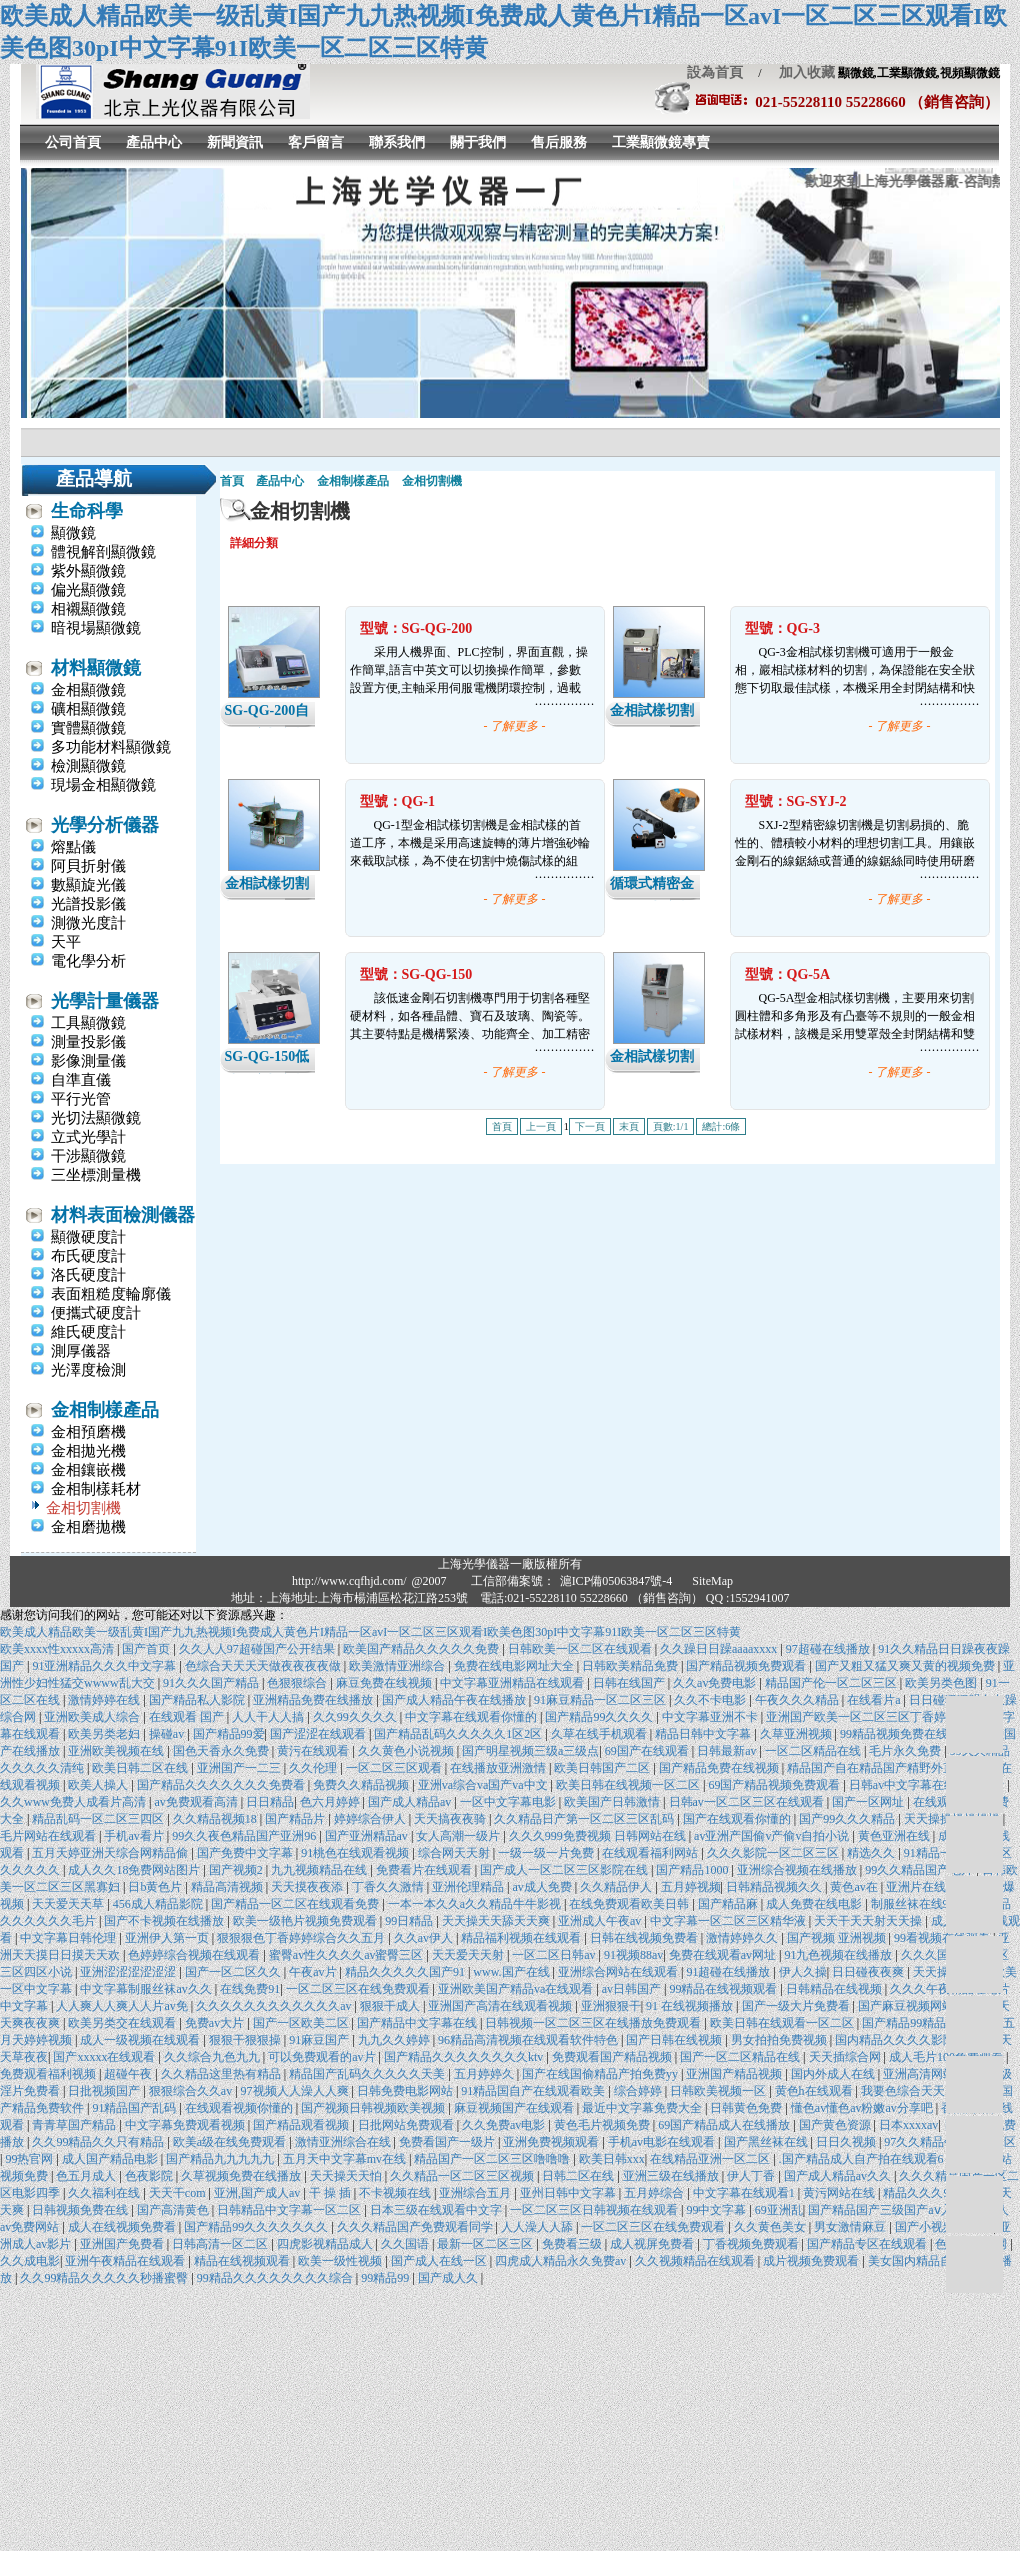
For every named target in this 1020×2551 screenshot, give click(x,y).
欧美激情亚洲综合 (398, 1666)
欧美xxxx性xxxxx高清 (58, 1649)
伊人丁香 (752, 2176)
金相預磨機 (88, 1432)
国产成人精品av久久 (839, 2176)
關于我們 (478, 142)
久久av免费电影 (716, 1683)
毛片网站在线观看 (49, 1836)
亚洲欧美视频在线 (117, 1751)
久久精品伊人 (617, 1887)
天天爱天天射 (469, 1955)
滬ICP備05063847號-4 (616, 1581)
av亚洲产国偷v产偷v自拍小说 (773, 1836)
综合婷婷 (639, 2091)
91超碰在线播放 (729, 1972)
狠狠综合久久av (192, 2091)
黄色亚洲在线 (895, 1836)
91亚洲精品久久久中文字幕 (105, 1666)
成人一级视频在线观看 (141, 2040)
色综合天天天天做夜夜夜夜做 (264, 1666)
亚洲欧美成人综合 (93, 1717)
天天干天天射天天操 (869, 1921)
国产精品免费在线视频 (720, 1768)
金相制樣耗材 (96, 1489)
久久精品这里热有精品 (222, 2074)
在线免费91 (250, 1989)
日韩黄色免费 (747, 2108)
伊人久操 (803, 1972)
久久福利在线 (105, 2193)
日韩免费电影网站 (406, 2091)
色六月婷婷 (331, 1802)
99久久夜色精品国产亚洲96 (245, 1836)
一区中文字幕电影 (509, 1802)
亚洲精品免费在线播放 (314, 1700)
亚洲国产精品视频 (735, 2074)
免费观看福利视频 (49, 2074)
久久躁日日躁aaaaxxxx (720, 1649)
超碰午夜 (129, 2074)
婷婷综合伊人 (371, 1819)
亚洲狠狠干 (611, 2006)
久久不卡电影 (711, 1700)
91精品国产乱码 (135, 2108)
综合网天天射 (455, 1853)
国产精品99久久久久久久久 (257, 2227)
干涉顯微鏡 (88, 1156)
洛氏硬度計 (88, 1275)
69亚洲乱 (779, 2210)
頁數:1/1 (671, 1126)
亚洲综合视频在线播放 (798, 1870)
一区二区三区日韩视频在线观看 (595, 2210)
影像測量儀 (88, 1061)
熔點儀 (73, 847)
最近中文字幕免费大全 (643, 2108)
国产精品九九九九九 (221, 2159)
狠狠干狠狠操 (246, 2040)
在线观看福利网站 (651, 1853)
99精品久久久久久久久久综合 (276, 2278)
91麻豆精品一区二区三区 (601, 1700)
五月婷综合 (655, 2193)
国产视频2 (237, 1870)
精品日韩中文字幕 (704, 1734)
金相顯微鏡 (88, 690)
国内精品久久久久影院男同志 (914, 2040)
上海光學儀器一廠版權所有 (510, 1564)
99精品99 (386, 2278)
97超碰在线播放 (829, 1649)
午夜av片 (314, 1972)
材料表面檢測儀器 (123, 1215)
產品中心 (154, 142)
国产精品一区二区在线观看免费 (296, 1904)
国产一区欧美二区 (302, 2023)
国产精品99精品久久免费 (929, 2023)
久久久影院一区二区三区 (774, 1853)
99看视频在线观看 (943, 1938)
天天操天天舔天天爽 (497, 1921)
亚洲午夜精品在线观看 (126, 2261)
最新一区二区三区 (486, 2244)
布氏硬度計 (88, 1256)
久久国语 (406, 2244)
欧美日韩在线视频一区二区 (629, 1785)
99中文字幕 (717, 2210)
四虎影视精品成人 (326, 2244)
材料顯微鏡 (96, 668)
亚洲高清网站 (920, 2074)
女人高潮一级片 (459, 1836)
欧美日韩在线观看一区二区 (783, 2023)
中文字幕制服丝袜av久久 (147, 1989)
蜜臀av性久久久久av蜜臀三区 (348, 1955)
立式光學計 (88, 1137)
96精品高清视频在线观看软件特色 (529, 2040)
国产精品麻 (729, 1904)
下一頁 (590, 1126)
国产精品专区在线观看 (868, 2244)
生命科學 (87, 511)
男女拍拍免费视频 (780, 2040)
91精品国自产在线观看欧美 (534, 2091)
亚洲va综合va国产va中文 (484, 1785)
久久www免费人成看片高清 (74, 1802)
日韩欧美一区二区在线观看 (581, 1649)
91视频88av (633, 1955)
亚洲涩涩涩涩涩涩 (129, 1972)
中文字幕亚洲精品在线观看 (513, 1683)
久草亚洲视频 (797, 1734)
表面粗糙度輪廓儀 (111, 1294)
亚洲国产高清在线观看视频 (501, 2006)
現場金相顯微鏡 (103, 785)
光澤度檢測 (88, 1370)
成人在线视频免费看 (123, 2227)
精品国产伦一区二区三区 (832, 1683)
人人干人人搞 (269, 1717)
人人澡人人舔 (538, 2227)
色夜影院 (150, 2176)
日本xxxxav (908, 2125)
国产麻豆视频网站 (907, 2006)
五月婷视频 (691, 1887)
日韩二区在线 (579, 2176)
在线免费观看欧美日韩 (630, 1904)
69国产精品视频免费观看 (775, 1785)
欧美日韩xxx (612, 2159)
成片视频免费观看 (812, 2261)
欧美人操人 (99, 1785)
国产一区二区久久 (234, 1972)
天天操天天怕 (347, 2176)
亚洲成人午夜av (601, 1921)
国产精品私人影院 (198, 1700)
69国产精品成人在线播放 (725, 2125)
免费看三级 (573, 2244)
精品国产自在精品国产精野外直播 (878, 1768)
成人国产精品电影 (111, 2159)
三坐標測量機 (96, 1175)
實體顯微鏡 (88, 728)
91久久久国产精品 (212, 1683)
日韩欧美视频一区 (719, 2091)
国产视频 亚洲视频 (838, 1938)
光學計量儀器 (105, 1001)
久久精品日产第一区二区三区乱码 (585, 1819)
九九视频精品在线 (320, 1870)
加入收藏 (800, 72)
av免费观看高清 (197, 1802)
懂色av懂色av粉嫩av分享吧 (863, 2108)
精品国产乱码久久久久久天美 (368, 2074)
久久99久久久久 (356, 1717)
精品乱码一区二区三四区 (99, 1819)
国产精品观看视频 (302, 2125)
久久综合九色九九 (213, 2057)
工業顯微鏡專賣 (661, 142)
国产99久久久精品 (848, 1819)
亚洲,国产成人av (258, 2193)
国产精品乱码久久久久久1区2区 (459, 1734)
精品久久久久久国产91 (406, 1972)
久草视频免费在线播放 (242, 2176)
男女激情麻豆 (851, 2227)
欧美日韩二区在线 (141, 1768)
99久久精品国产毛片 (920, 1870)
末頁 (629, 1126)
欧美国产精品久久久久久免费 (422, 1649)
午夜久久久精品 (798, 1700)
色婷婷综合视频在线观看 (195, 1955)
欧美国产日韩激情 (613, 1802)
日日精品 (270, 1802)
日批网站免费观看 (407, 2125)
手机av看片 (135, 1836)
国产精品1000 (693, 1870)
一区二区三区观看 (395, 1768)
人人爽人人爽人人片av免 (123, 2006)
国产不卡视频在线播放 (165, 1921)
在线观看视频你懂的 (240, 2108)
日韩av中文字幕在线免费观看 (928, 1785)
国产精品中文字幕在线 (418, 2023)
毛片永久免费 (906, 1751)
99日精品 (410, 1921)
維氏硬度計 (88, 1332)
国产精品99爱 (229, 1734)
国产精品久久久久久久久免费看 (222, 1785)
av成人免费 (543, 1887)
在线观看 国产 (188, 1717)
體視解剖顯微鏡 (103, 552)
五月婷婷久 (485, 2074)
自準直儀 (81, 1080)
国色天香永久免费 (222, 1751)
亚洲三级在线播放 (672, 2176)
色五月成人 (87, 2176)
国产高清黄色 (174, 2210)
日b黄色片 (156, 1887)
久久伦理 (314, 1768)
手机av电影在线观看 (663, 2142)
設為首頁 (715, 72)
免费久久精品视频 (362, 1785)
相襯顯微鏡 (88, 609)
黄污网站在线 (840, 2193)
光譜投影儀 (88, 904)
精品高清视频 (228, 1887)
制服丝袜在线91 (914, 1904)
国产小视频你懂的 (944, 2227)
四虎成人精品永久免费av (562, 2261)
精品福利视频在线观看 (522, 1938)
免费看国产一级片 (448, 2142)
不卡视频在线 (396, 2193)
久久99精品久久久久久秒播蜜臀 (105, 2278)
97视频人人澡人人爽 (296, 2091)
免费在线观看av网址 (724, 1955)
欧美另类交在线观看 (123, 2023)
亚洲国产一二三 (240, 1768)
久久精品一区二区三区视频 (463, 2176)
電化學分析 (88, 961)
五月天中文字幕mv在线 (346, 2159)
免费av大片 (216, 2023)
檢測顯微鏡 (88, 766)
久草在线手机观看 (600, 1734)
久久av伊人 (425, 1938)
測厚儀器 (81, 1351)
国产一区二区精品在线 (741, 2057)
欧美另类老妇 (105, 1734)
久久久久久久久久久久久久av (275, 2006)
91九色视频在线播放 (839, 1955)
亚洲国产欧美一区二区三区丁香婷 (857, 1717)
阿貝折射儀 (88, 866)
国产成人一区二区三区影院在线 (565, 1870)
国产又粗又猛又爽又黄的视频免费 (906, 1666)
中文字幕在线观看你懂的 (472, 1717)
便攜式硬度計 (96, 1313)
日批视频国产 (105, 2091)
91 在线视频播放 (691, 2006)
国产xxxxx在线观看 (105, 2057)
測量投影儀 (88, 1042)
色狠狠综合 (298, 1683)
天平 (66, 942)
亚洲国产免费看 (123, 2244)
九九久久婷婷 (395, 2040)
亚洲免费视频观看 (552, 2142)
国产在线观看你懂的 (738, 1819)
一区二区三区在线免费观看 (359, 1989)
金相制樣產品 (105, 1410)
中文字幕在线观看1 (745, 2193)
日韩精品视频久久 (775, 1887)
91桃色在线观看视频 (356, 1853)
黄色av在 (855, 1887)
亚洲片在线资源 (929, 1887)
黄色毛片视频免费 (603, 2125)
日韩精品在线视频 (835, 1989)
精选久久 (872, 1853)
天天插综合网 (846, 2057)
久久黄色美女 (771, 2227)
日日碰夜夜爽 (869, 1972)
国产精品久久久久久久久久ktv (465, 2057)
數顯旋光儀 (88, 885)
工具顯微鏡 (88, 1023)
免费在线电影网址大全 (515, 1666)
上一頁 (541, 1126)
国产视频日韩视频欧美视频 (374, 2108)
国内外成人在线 (834, 2074)
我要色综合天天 (904, 2091)
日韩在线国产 (630, 1683)
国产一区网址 (869, 1802)
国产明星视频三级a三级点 (530, 1751)
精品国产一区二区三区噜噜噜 (493, 2159)
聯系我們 (397, 142)
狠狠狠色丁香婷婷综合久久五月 (302, 1938)
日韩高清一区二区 (221, 2244)
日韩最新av (728, 1751)
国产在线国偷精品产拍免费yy (601, 2074)
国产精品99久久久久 (600, 1717)
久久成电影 (30, 2261)
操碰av (168, 1734)
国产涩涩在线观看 (319, 1734)
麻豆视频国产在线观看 (515, 2108)
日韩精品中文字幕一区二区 (290, 2210)
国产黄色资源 (836, 2125)
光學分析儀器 (105, 825)
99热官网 (30, 2159)
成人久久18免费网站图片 (135, 1870)
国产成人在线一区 (440, 2261)
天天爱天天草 (69, 1904)
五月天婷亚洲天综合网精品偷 (111, 1853)
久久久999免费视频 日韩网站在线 (599, 1836)
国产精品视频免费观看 (747, 1666)
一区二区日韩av (555, 1955)
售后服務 (559, 142)
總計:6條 (721, 1126)
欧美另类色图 (942, 1683)
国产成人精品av (411, 1802)
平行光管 (81, 1099)
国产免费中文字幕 (246, 1853)
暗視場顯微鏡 (96, 628)
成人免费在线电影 (815, 1904)
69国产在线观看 (648, 1751)
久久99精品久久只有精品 (99, 2142)
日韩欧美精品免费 (631, 1666)
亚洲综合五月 (476, 2193)
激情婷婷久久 (743, 1938)
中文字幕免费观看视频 (186, 2125)
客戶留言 (316, 142)
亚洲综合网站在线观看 (619, 1972)
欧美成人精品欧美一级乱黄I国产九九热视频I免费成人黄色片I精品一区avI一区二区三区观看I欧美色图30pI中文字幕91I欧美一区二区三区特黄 (370, 1632)
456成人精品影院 (159, 1904)
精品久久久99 (920, 2193)
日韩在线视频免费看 (645, 1938)
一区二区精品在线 (814, 1751)
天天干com (179, 2193)
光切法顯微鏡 (96, 1118)
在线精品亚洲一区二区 (711, 2159)
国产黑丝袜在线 (767, 2142)
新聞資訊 (235, 142)
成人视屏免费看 (653, 2244)
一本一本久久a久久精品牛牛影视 (476, 1904)
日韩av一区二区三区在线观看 (748, 1802)
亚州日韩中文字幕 (569, 2193)
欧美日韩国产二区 (603, 1768)
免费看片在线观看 (425, 1870)
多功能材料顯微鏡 (111, 747)
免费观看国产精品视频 (613, 2057)
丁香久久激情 (389, 1887)
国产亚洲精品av (368, 1836)
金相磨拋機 (88, 1527)
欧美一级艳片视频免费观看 (306, 1921)
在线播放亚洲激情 (499, 1768)
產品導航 (94, 478)
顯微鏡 (73, 533)
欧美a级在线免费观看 (231, 2142)
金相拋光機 (88, 1451)
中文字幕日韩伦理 (69, 1938)
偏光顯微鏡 (88, 590)
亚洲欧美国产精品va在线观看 (517, 1989)
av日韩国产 (633, 1989)
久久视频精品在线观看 (696, 2261)
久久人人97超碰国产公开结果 (258, 1649)
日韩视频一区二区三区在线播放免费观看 (594, 2023)
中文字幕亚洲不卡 (711, 1717)
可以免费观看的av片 (323, 2057)
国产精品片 (296, 1819)
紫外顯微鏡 (88, 571)
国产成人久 (449, 2278)
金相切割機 (83, 1508)
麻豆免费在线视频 (385, 1683)
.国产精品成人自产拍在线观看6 (863, 2159)
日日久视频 (847, 2142)
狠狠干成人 (391, 2006)
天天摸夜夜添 (308, 1887)
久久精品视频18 (216, 1819)
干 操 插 (331, 2193)
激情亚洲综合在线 (344, 2142)
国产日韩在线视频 (675, 2040)
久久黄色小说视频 (407, 1751)
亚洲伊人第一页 (168, 1938)
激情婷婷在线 (105, 1700)
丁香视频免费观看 (752, 2244)
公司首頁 (73, 142)
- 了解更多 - (515, 726)
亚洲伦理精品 (469, 1887)
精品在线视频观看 (243, 2261)
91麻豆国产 (320, 2040)
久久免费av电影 (505, 2125)
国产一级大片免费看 (797, 2006)
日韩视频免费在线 (81, 2210)
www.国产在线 (512, 1972)
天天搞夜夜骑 (451, 1819)
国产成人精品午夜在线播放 (455, 1700)
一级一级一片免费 (547, 1853)
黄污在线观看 (314, 1751)
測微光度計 (88, 923)
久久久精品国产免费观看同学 (416, 2227)
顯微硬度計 (88, 1237)
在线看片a (875, 1700)
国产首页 (147, 1649)
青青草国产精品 (75, 2125)
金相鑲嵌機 (88, 1470)
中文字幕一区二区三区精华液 (729, 1921)
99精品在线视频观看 (724, 1989)
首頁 (232, 481)
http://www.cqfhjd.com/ (349, 1581)
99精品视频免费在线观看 (907, 1734)
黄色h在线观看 (815, 2091)
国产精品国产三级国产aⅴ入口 (887, 2210)
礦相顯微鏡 (88, 709)
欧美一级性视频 (341, 2261)
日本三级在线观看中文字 (437, 2210)
